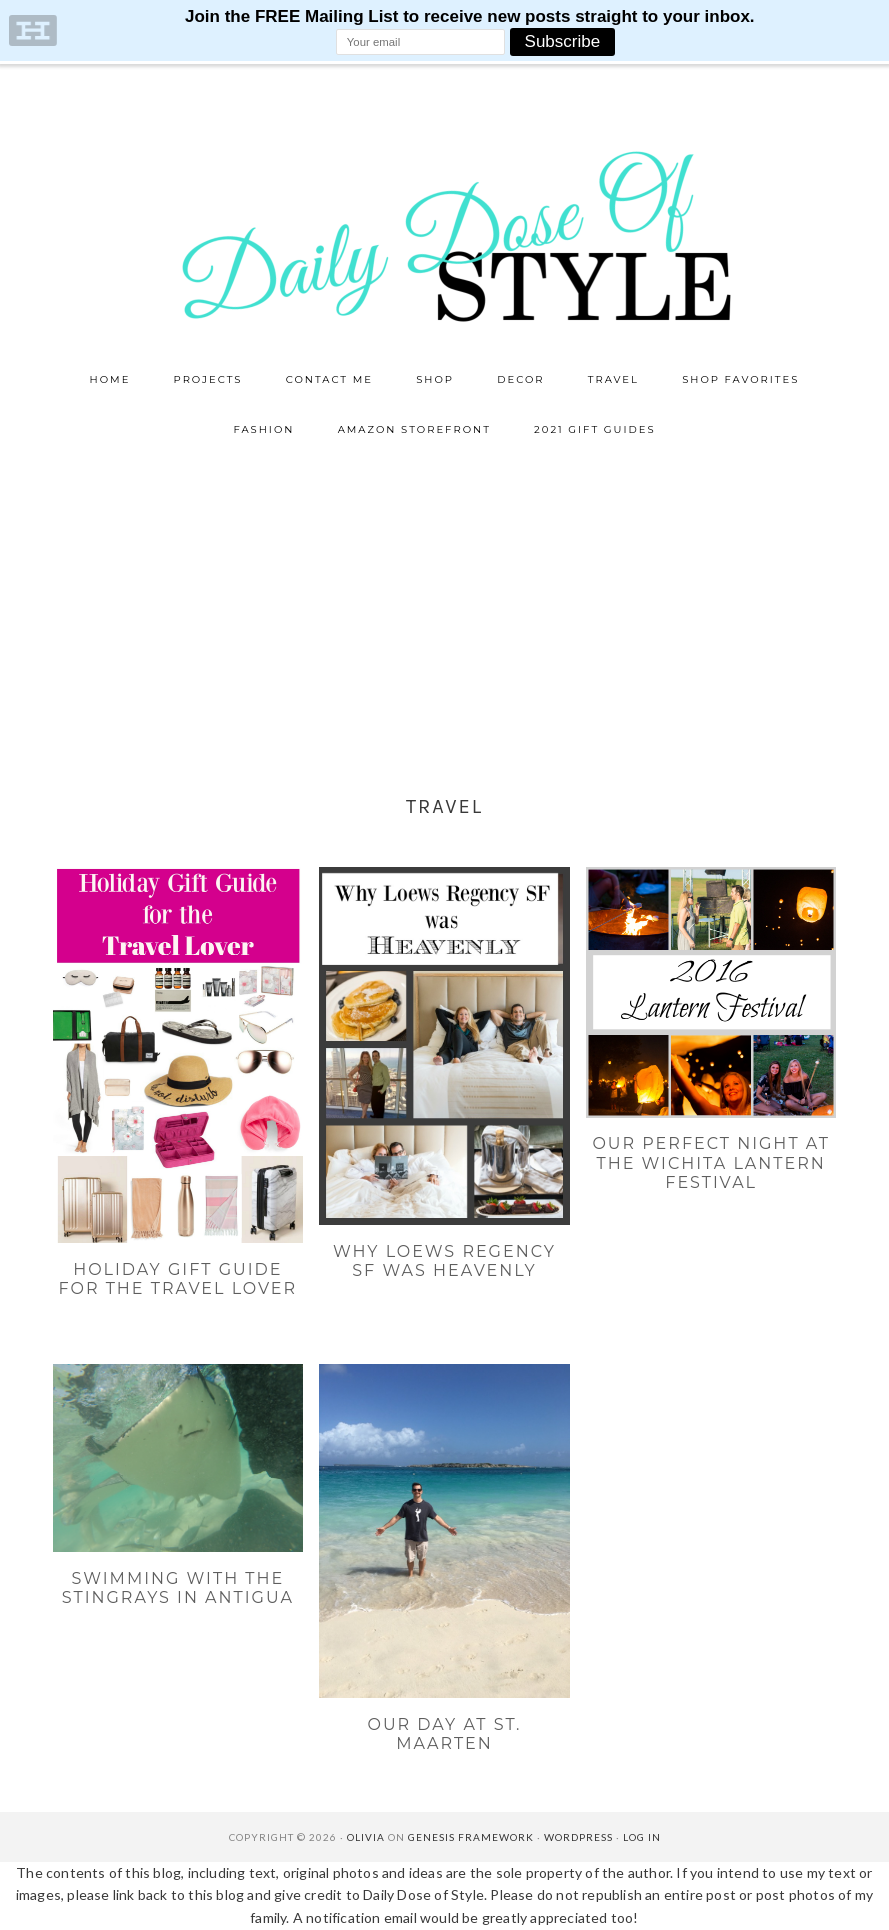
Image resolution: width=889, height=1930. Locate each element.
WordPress (578, 1837)
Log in (642, 1837)
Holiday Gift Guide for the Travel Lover (178, 1279)
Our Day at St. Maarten (444, 1734)
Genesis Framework (471, 1837)
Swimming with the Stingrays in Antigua (178, 1588)
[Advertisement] (444, 605)
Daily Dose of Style (445, 235)
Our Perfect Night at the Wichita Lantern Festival (710, 1162)
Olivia (366, 1837)
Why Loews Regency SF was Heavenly (444, 1261)
